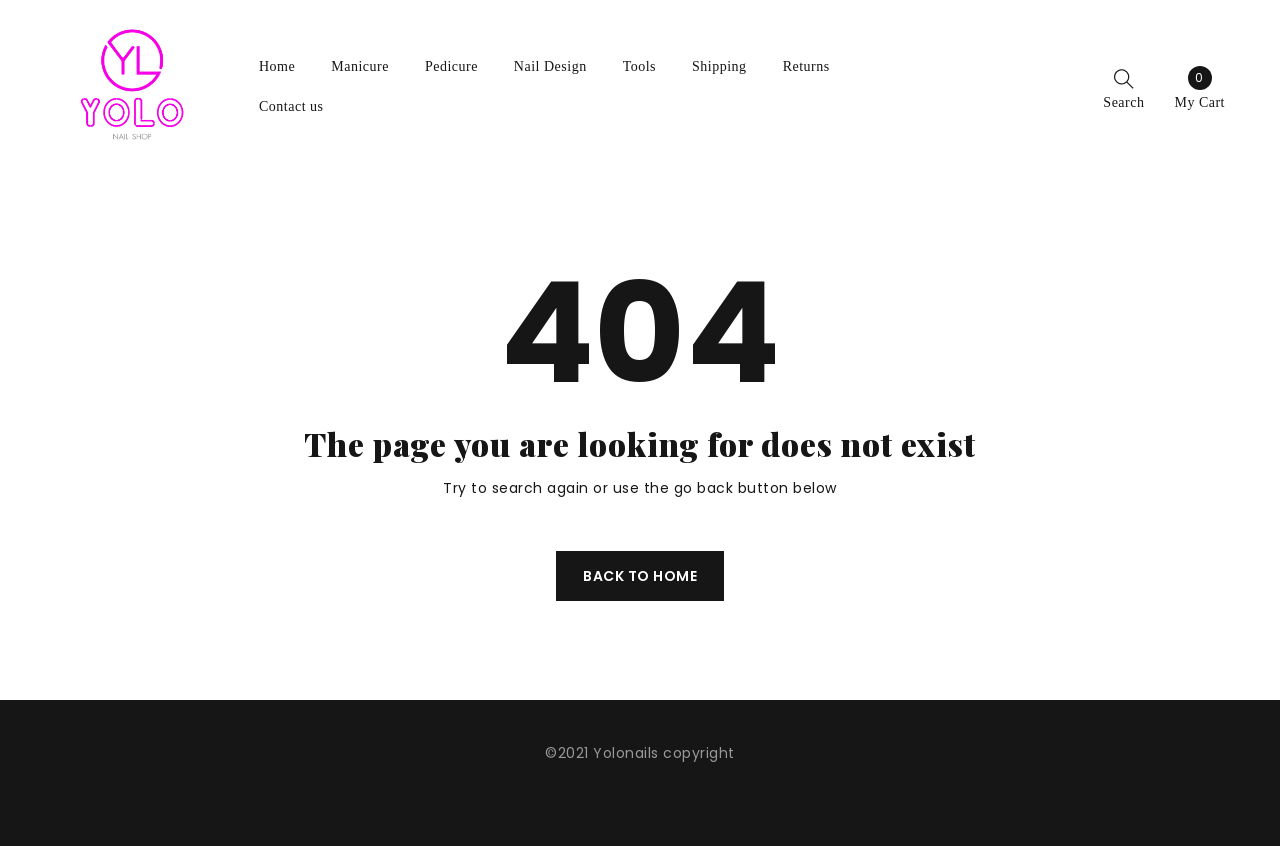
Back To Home (640, 576)
